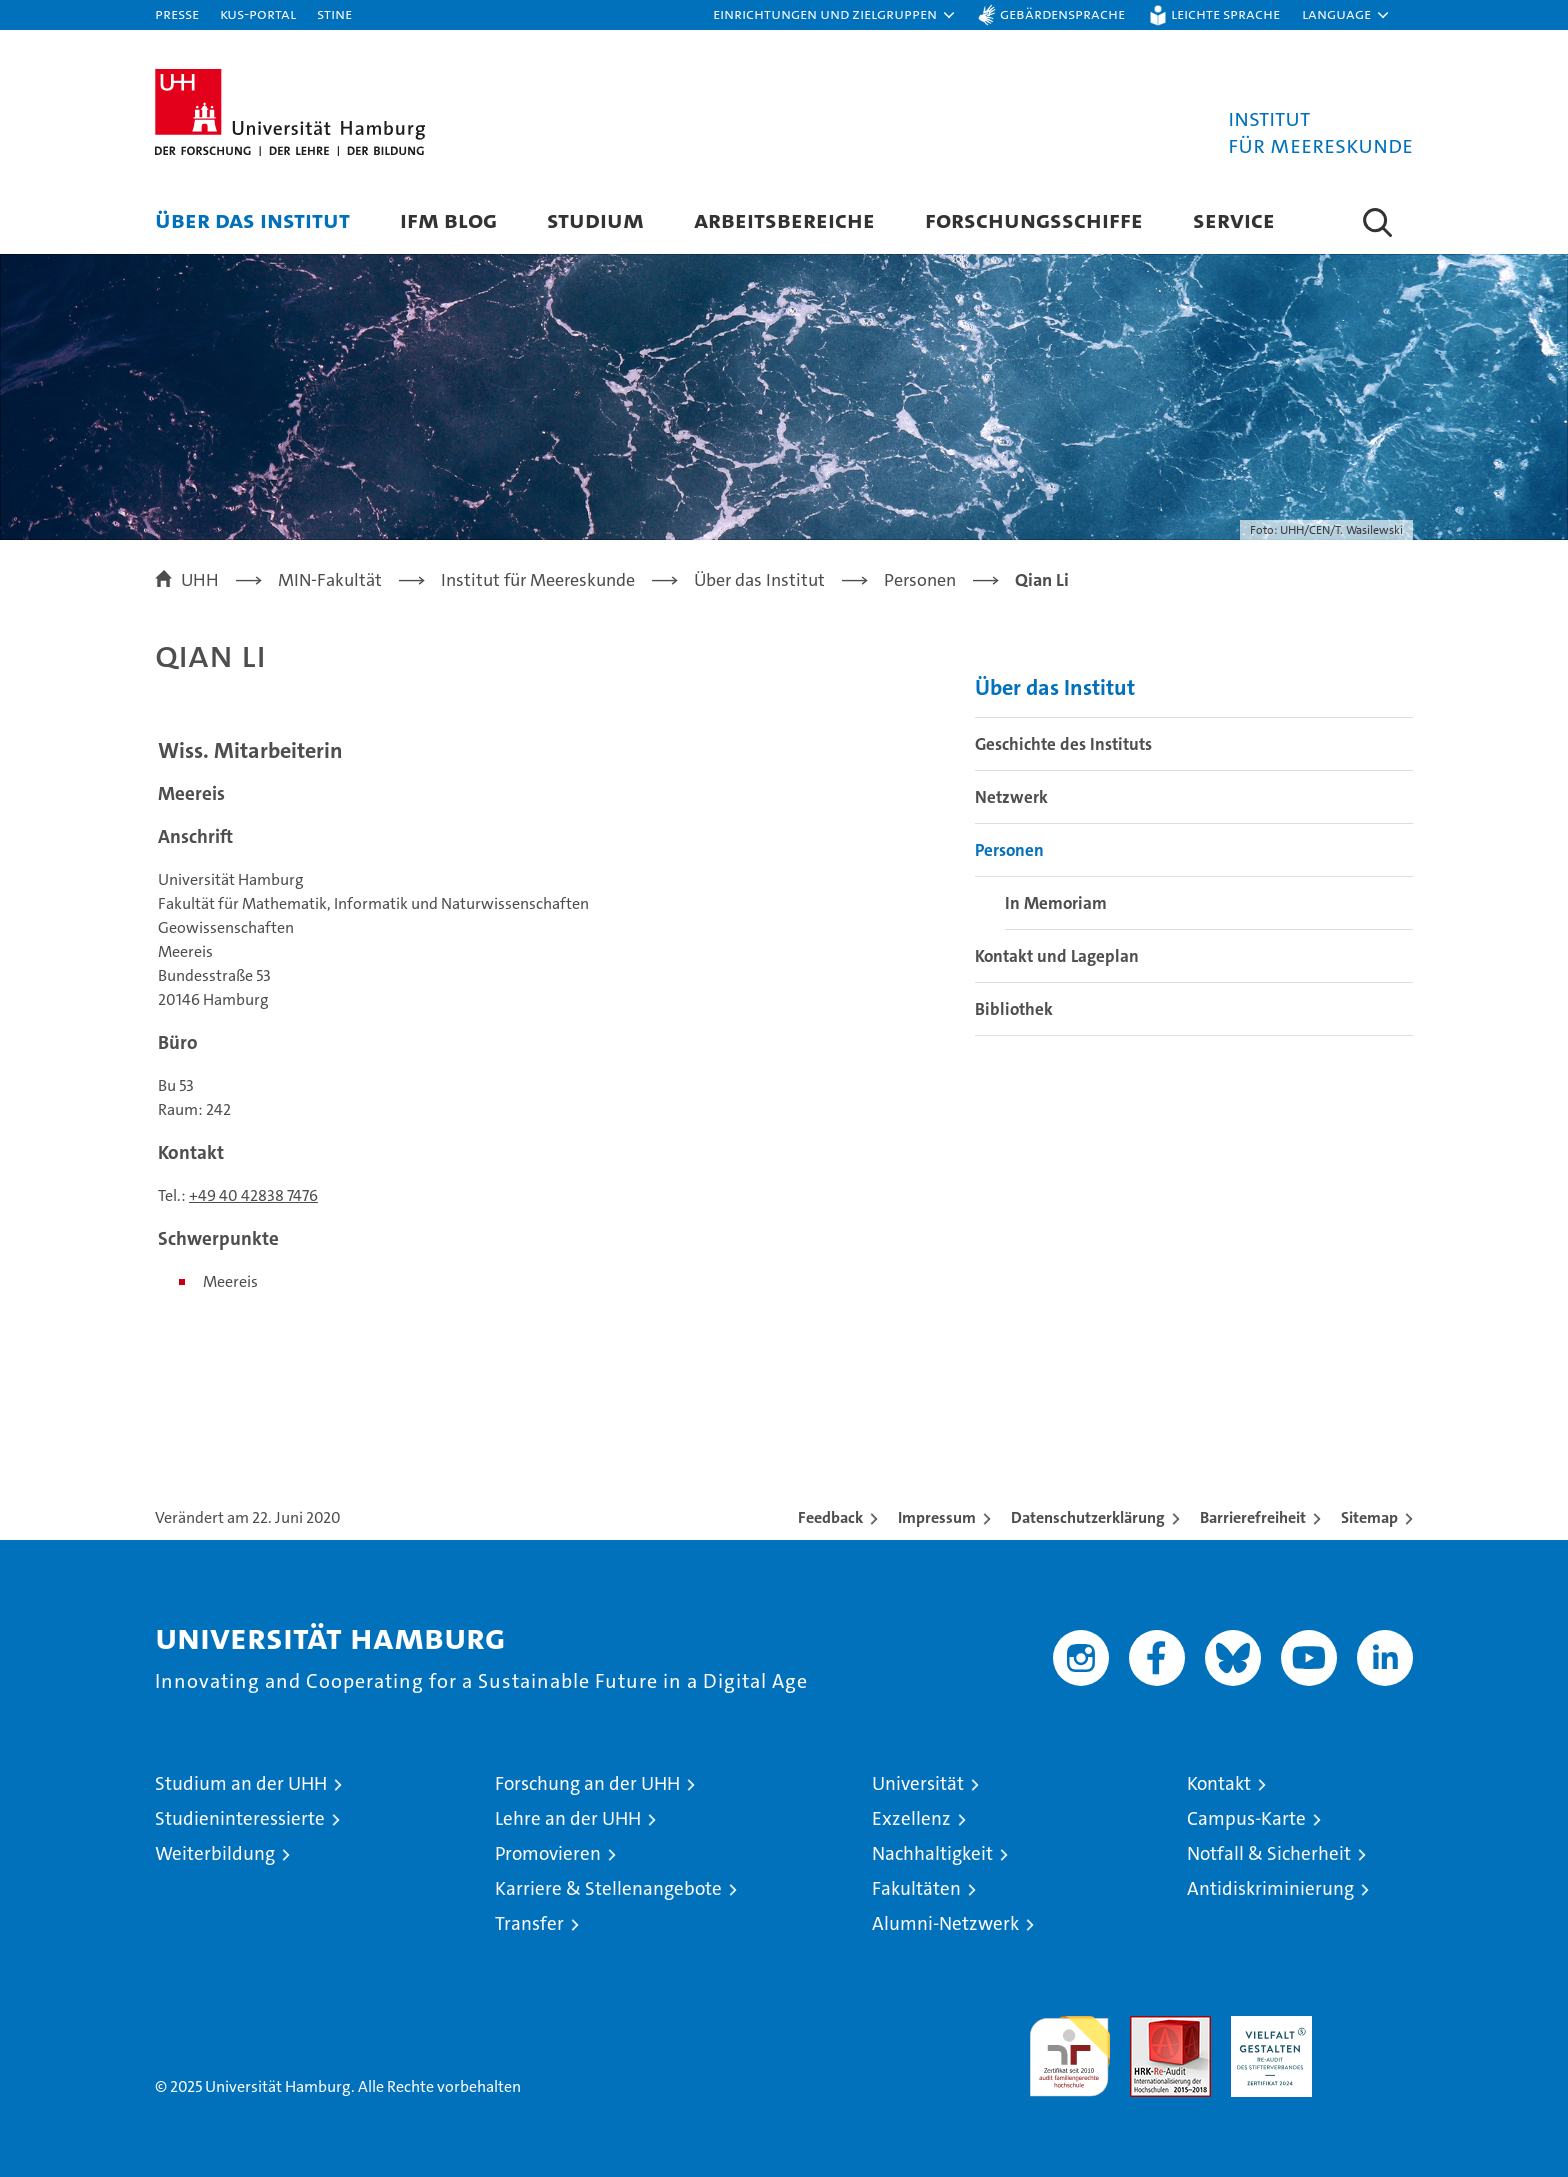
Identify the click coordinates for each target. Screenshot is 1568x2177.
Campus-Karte (1246, 1818)
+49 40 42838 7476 (253, 1195)
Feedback (830, 1517)
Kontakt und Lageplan (1057, 956)
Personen (1009, 850)
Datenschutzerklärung (1088, 1517)
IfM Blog (448, 219)
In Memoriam (1056, 903)
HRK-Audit (1266, 2026)
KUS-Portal (258, 13)
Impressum (937, 1517)
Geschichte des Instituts (1063, 744)
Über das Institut (252, 219)
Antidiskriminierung (1270, 1888)
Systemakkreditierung (1372, 2026)
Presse (177, 13)
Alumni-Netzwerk (945, 1923)
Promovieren (548, 1853)
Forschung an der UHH (587, 1783)
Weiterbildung (215, 1853)
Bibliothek (1014, 1009)
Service (1234, 219)
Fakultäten (916, 1888)
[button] (835, 15)
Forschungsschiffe (1034, 219)
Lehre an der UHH (568, 1818)
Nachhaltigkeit (932, 1853)
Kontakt (1219, 1783)
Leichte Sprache (1225, 13)
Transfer (529, 1923)
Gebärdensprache (1062, 13)
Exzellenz (911, 1818)
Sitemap (1369, 1517)
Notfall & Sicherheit (1269, 1853)
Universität (918, 1783)
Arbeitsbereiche (784, 219)
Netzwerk (1011, 797)
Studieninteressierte (240, 1818)
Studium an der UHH (241, 1783)
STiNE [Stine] (334, 13)
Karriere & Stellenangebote (608, 1888)
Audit (1149, 2026)
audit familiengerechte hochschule (1069, 2047)
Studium (595, 219)
